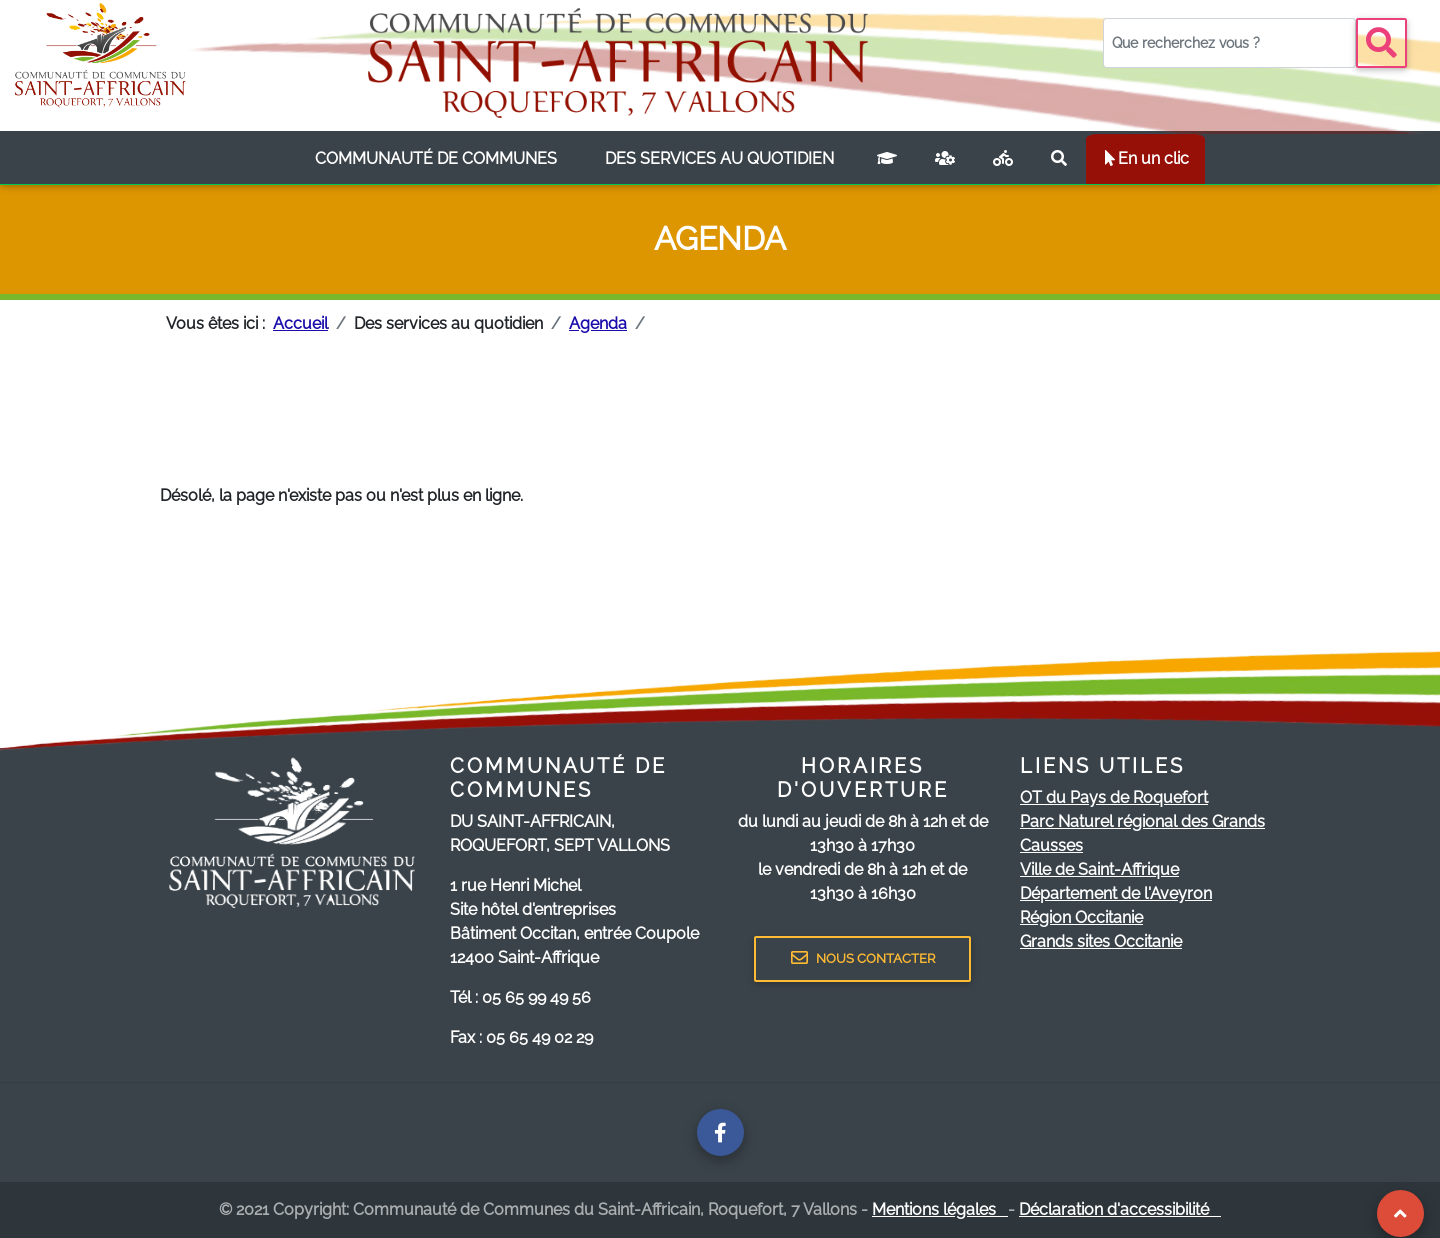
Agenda (598, 323)
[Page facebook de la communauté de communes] (720, 1132)
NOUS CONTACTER (863, 958)
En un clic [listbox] (1145, 158)
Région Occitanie (1081, 917)
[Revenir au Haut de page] (1400, 1213)
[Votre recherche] (1229, 43)
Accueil (300, 323)
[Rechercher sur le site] (1059, 159)
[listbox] (436, 159)
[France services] (945, 159)
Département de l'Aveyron (1116, 893)
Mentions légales (940, 1209)
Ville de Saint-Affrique (1099, 869)
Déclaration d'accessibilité (1120, 1209)
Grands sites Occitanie (1101, 941)
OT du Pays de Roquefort (1114, 797)
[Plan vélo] (1003, 159)
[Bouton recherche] (1381, 43)
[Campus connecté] (887, 159)
